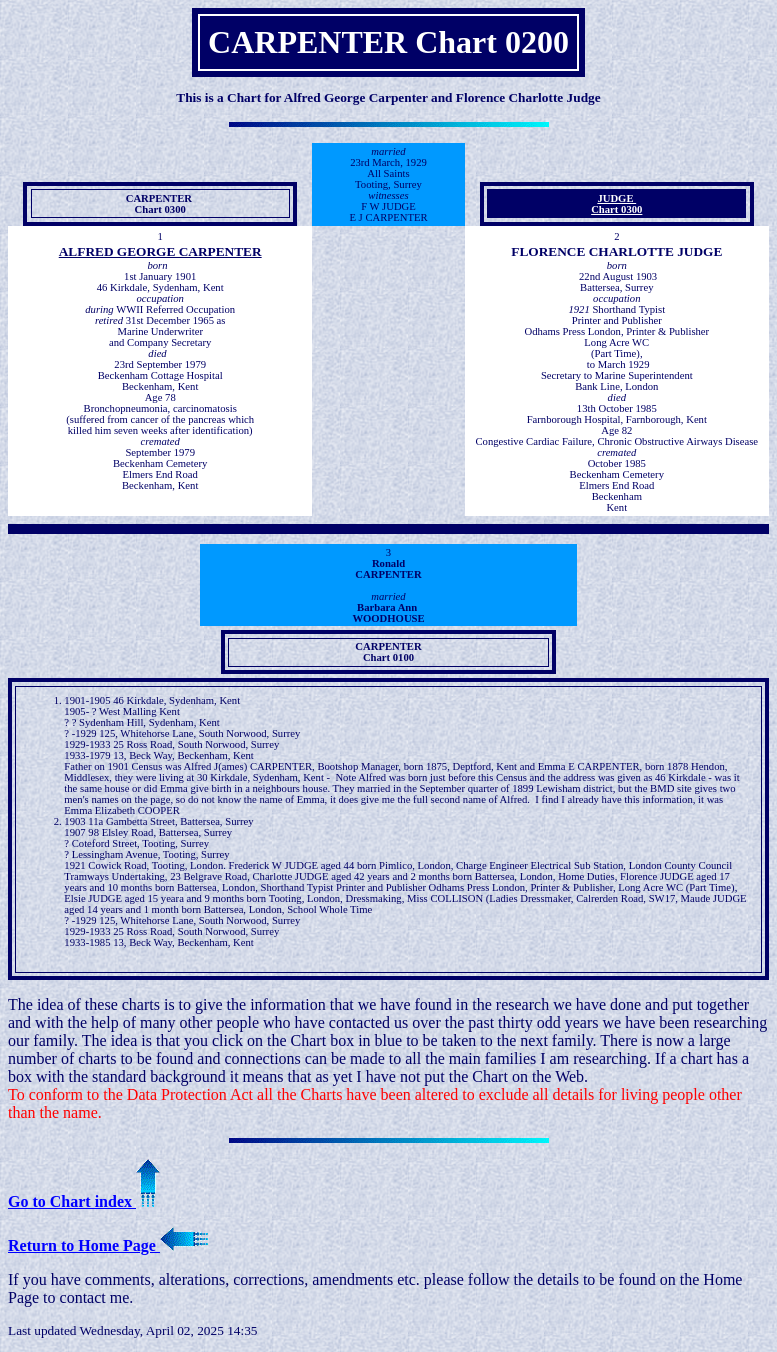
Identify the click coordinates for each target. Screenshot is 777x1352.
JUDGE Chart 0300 (616, 204)
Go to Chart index (84, 1201)
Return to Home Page (108, 1245)
